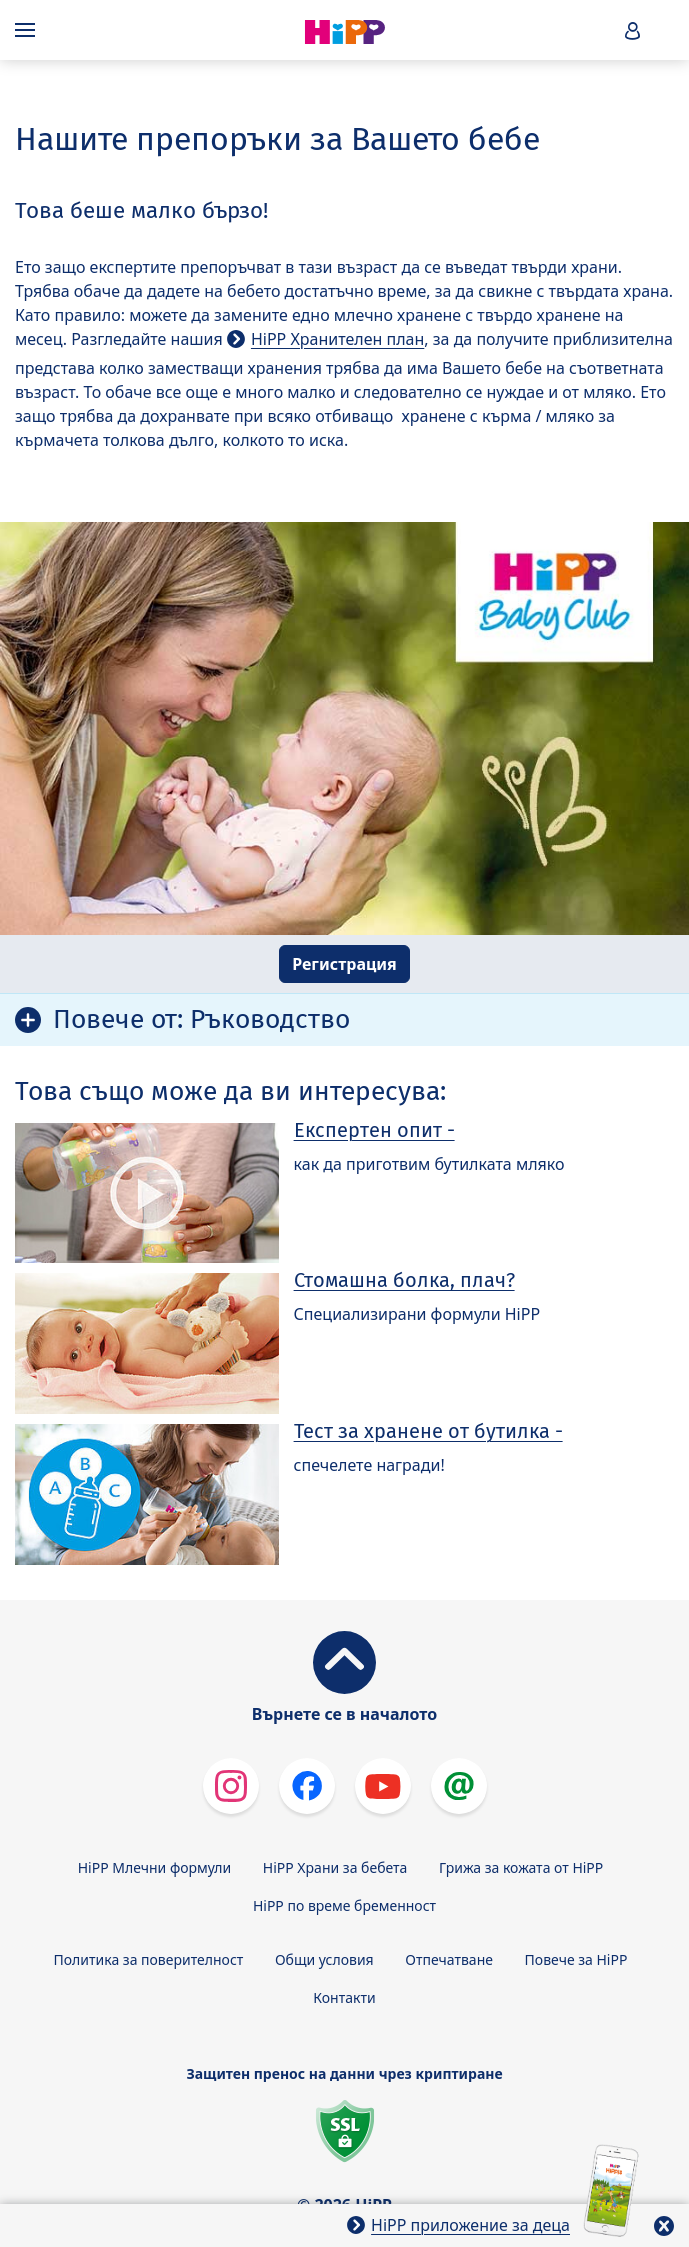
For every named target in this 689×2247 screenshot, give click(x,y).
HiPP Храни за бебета (335, 1867)
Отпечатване (449, 1959)
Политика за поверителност (149, 1959)
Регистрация (344, 964)
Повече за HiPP (576, 1959)
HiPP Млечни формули (154, 1867)
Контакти (344, 1997)
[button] (633, 30)
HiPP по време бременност (344, 1905)
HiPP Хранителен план (337, 339)
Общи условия (324, 1959)
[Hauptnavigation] (29, 30)
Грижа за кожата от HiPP (521, 1867)
